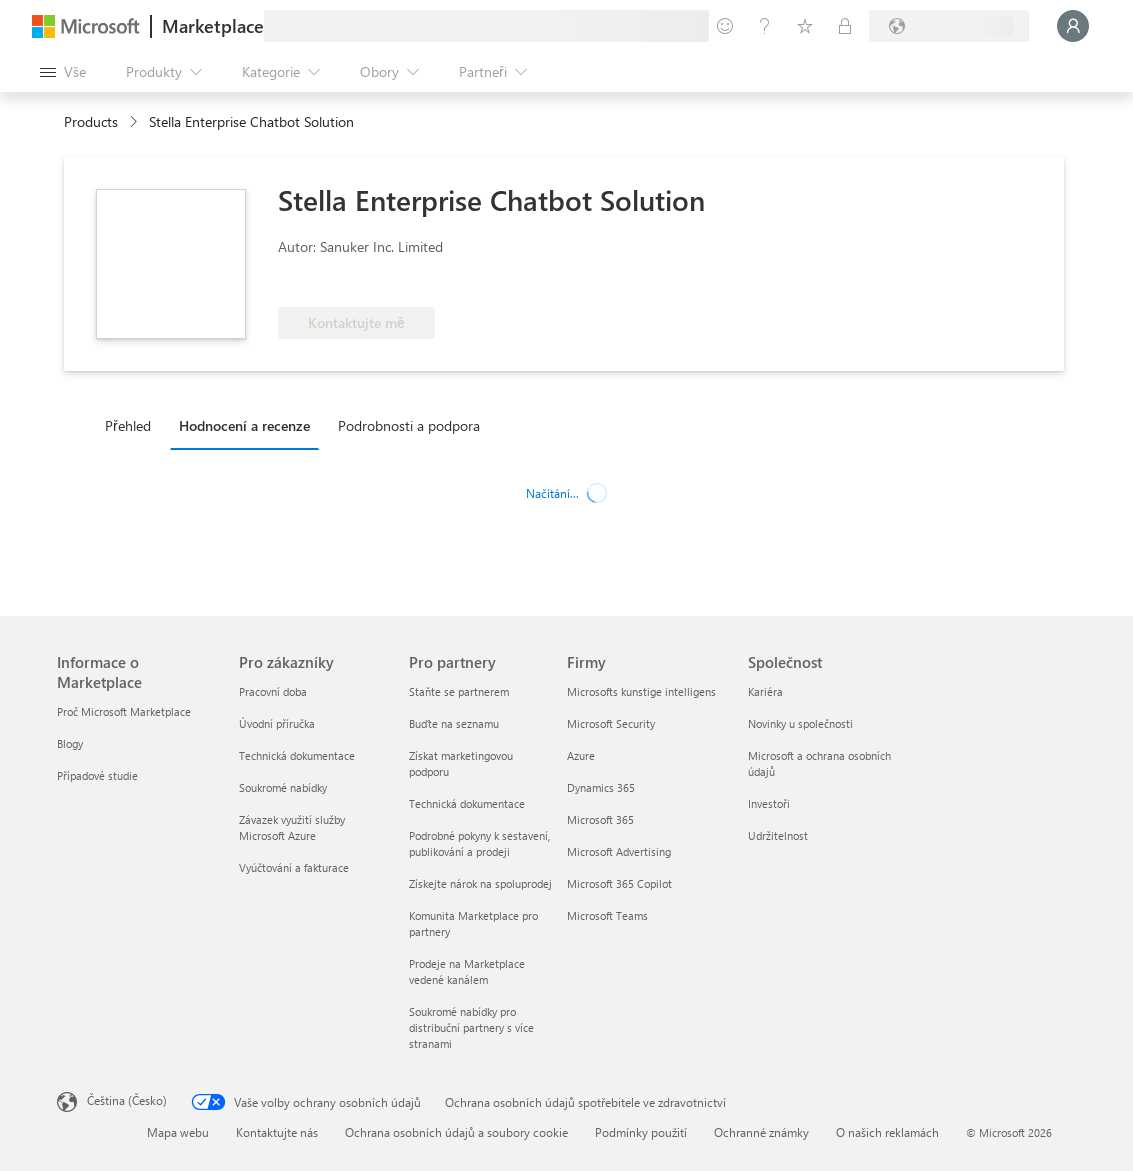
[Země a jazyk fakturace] (949, 26)
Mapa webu (178, 1132)
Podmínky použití (641, 1132)
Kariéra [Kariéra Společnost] (765, 691)
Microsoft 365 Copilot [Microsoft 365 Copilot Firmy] (619, 883)
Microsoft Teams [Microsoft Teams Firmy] (607, 915)
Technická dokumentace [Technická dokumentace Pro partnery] (467, 803)
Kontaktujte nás (277, 1132)
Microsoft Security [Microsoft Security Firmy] (611, 723)
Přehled (128, 425)
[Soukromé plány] (845, 26)
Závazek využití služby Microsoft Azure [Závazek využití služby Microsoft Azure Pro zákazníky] (292, 827)
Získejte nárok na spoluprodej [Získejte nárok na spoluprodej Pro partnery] (480, 883)
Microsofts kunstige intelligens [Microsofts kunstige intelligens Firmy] (641, 691)
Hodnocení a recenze (244, 425)
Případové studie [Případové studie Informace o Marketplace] (97, 775)
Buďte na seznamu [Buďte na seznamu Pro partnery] (454, 723)
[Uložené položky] (805, 26)
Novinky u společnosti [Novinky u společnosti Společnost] (800, 723)
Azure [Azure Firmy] (581, 755)
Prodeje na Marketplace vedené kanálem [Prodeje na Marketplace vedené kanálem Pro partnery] (467, 971)
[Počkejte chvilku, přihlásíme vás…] (1073, 26)
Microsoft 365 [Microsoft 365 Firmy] (600, 819)
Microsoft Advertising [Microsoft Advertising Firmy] (619, 851)
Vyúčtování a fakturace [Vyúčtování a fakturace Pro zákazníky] (294, 867)
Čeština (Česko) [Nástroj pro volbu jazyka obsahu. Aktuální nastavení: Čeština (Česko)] (127, 1100)
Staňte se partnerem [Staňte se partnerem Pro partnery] (459, 691)
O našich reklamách (887, 1132)
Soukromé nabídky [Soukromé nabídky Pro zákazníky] (283, 787)
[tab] (133, 425)
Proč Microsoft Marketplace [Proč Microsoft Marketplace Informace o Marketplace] (124, 711)
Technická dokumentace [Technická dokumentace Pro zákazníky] (297, 755)
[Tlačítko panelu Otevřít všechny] (63, 72)
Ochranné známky (761, 1132)
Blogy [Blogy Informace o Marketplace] (70, 743)
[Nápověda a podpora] (765, 26)
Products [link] (91, 121)
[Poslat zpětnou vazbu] (725, 26)
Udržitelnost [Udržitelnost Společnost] (778, 835)
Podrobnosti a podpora (409, 425)
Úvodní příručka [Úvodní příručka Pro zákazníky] (277, 723)
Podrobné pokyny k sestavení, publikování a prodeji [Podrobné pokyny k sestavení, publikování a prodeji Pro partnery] (479, 843)
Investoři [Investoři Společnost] (769, 803)
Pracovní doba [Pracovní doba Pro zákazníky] (273, 691)
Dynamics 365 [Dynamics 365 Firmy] (601, 787)
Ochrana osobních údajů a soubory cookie (456, 1132)
